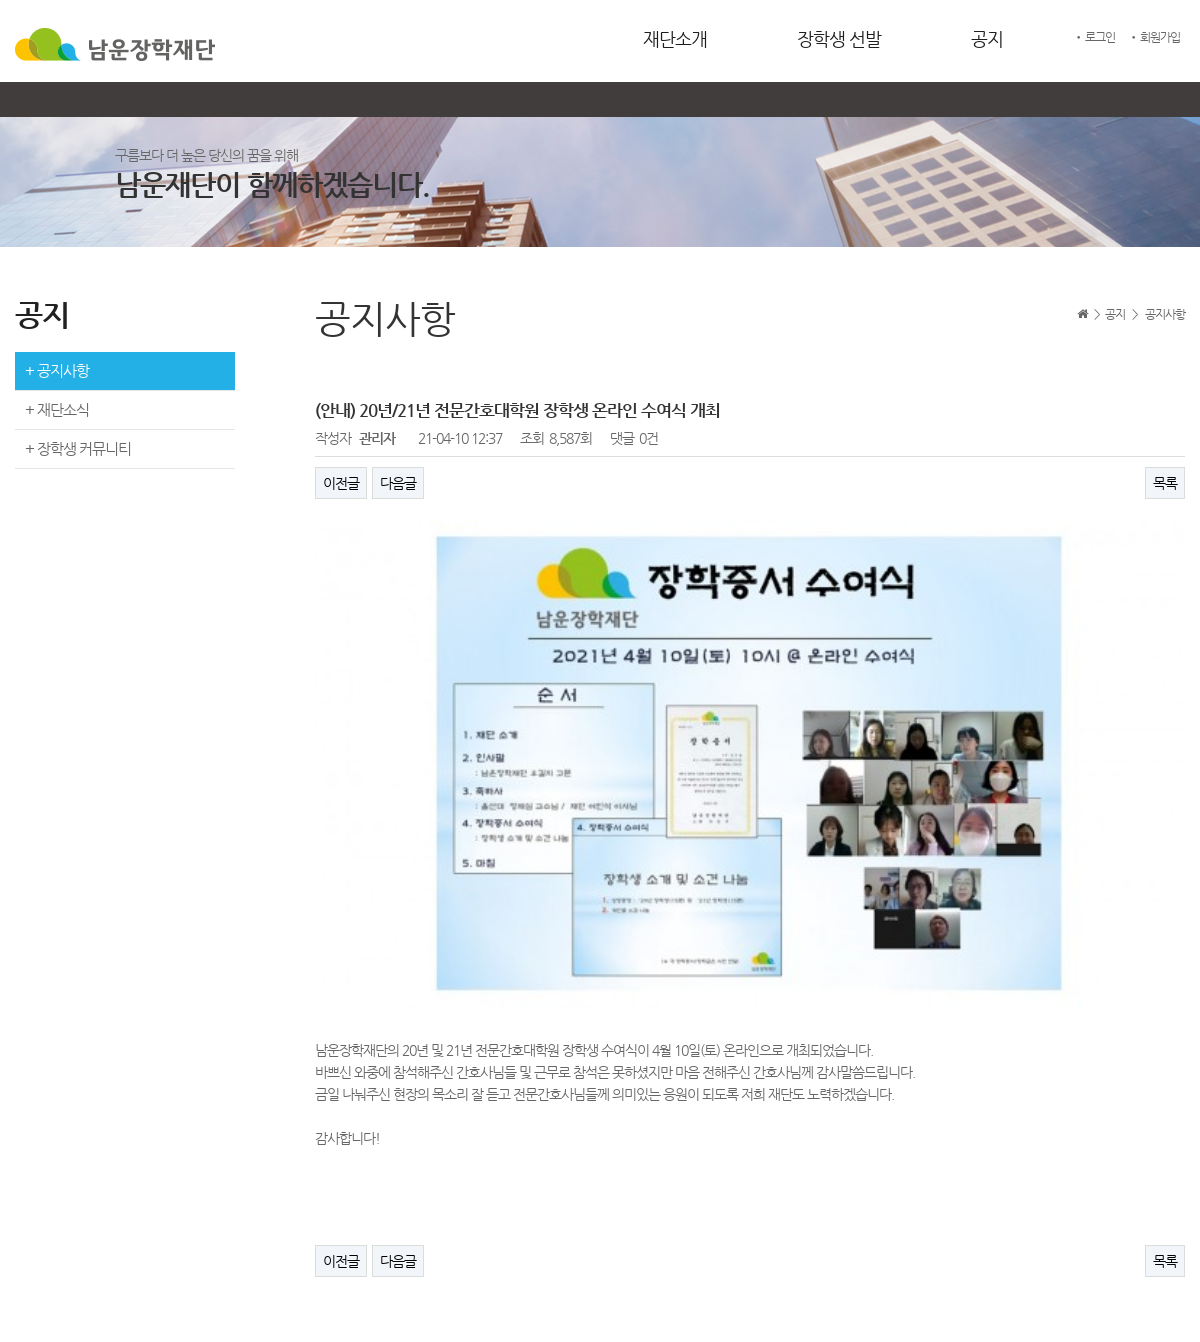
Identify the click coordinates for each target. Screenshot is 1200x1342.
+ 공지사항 (57, 370)
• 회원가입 (1154, 37)
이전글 (341, 483)
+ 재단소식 (57, 409)
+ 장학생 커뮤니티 (78, 448)
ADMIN (1158, 1298)
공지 (987, 38)
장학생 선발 (839, 38)
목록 (1165, 483)
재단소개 (675, 38)
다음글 (398, 483)
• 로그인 (1094, 37)
